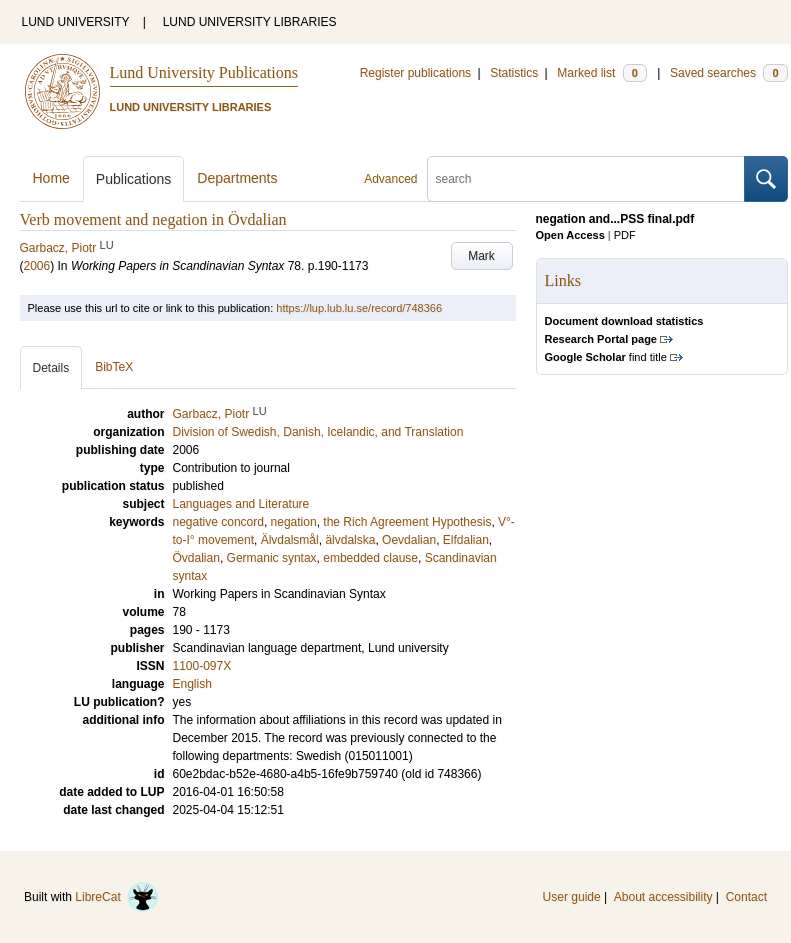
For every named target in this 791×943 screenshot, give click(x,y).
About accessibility (663, 897)
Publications (134, 179)
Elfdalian (466, 540)
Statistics (514, 73)
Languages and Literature (241, 504)
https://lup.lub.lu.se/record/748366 (359, 308)
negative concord (218, 522)
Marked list (601, 73)
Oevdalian (409, 540)
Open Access (570, 235)
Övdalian (196, 558)
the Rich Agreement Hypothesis (407, 522)
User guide (572, 897)
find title (606, 357)
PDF (625, 235)
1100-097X (202, 666)
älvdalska (350, 540)
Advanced (390, 179)
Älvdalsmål (290, 540)
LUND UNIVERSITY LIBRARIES (250, 22)
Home (51, 178)
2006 (37, 266)
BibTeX (114, 367)
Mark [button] (481, 256)
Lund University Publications (204, 72)
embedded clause (370, 558)
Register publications (415, 73)
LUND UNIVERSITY (76, 22)
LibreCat (117, 897)
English (192, 684)
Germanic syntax (272, 558)
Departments (237, 178)
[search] (586, 179)
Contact (746, 897)
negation (294, 522)
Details (51, 368)
